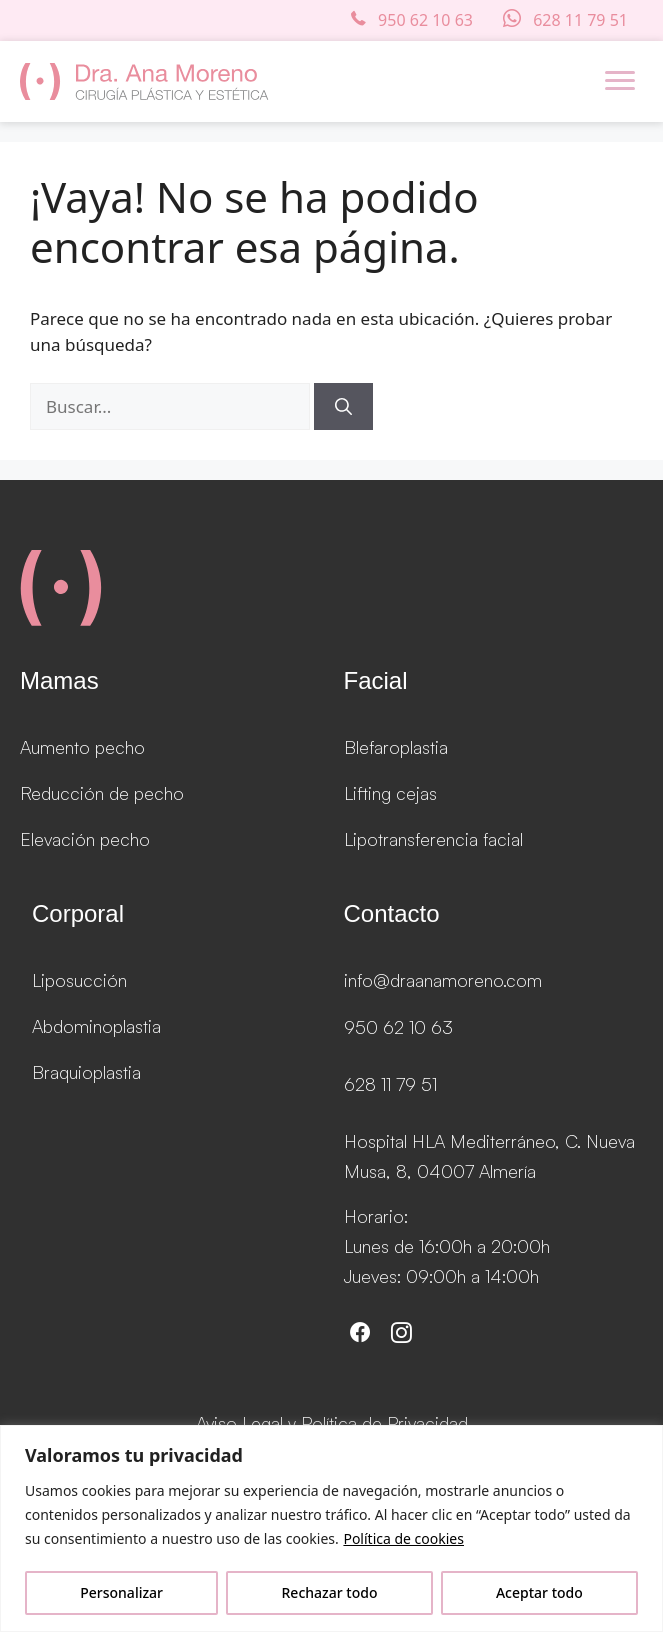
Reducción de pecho (102, 793)
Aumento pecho (82, 747)
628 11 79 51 (390, 1084)
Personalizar (121, 1592)
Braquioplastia (86, 1072)
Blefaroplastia (396, 747)
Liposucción (79, 980)
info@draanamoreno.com (443, 980)
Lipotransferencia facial (433, 839)
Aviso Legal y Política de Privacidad (332, 1423)
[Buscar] (343, 407)
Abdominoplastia (96, 1026)
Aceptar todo (539, 1592)
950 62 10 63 (398, 1027)
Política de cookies (403, 1538)
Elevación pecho (85, 839)
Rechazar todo (330, 1592)
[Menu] (620, 81)
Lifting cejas (390, 793)
